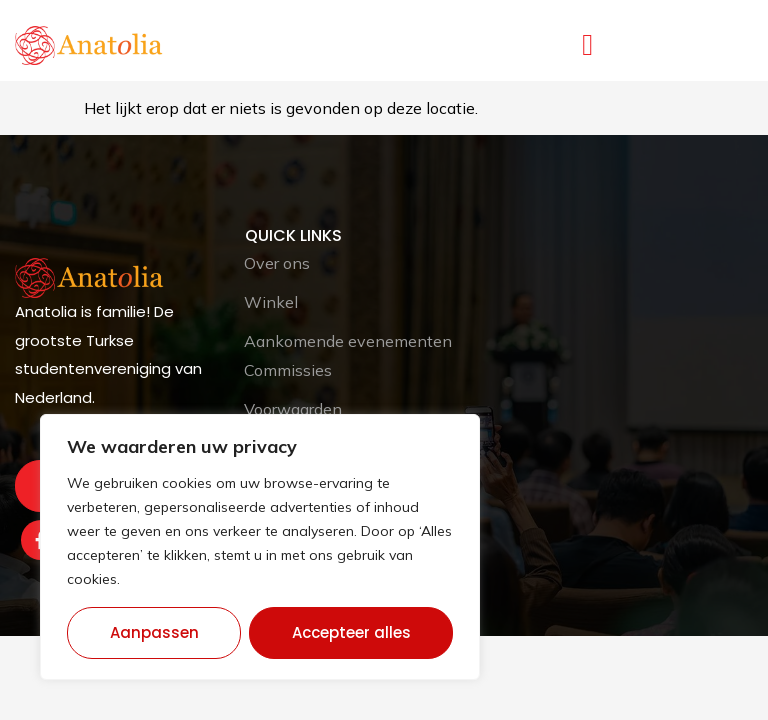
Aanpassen (154, 632)
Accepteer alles (351, 632)
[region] (260, 547)
